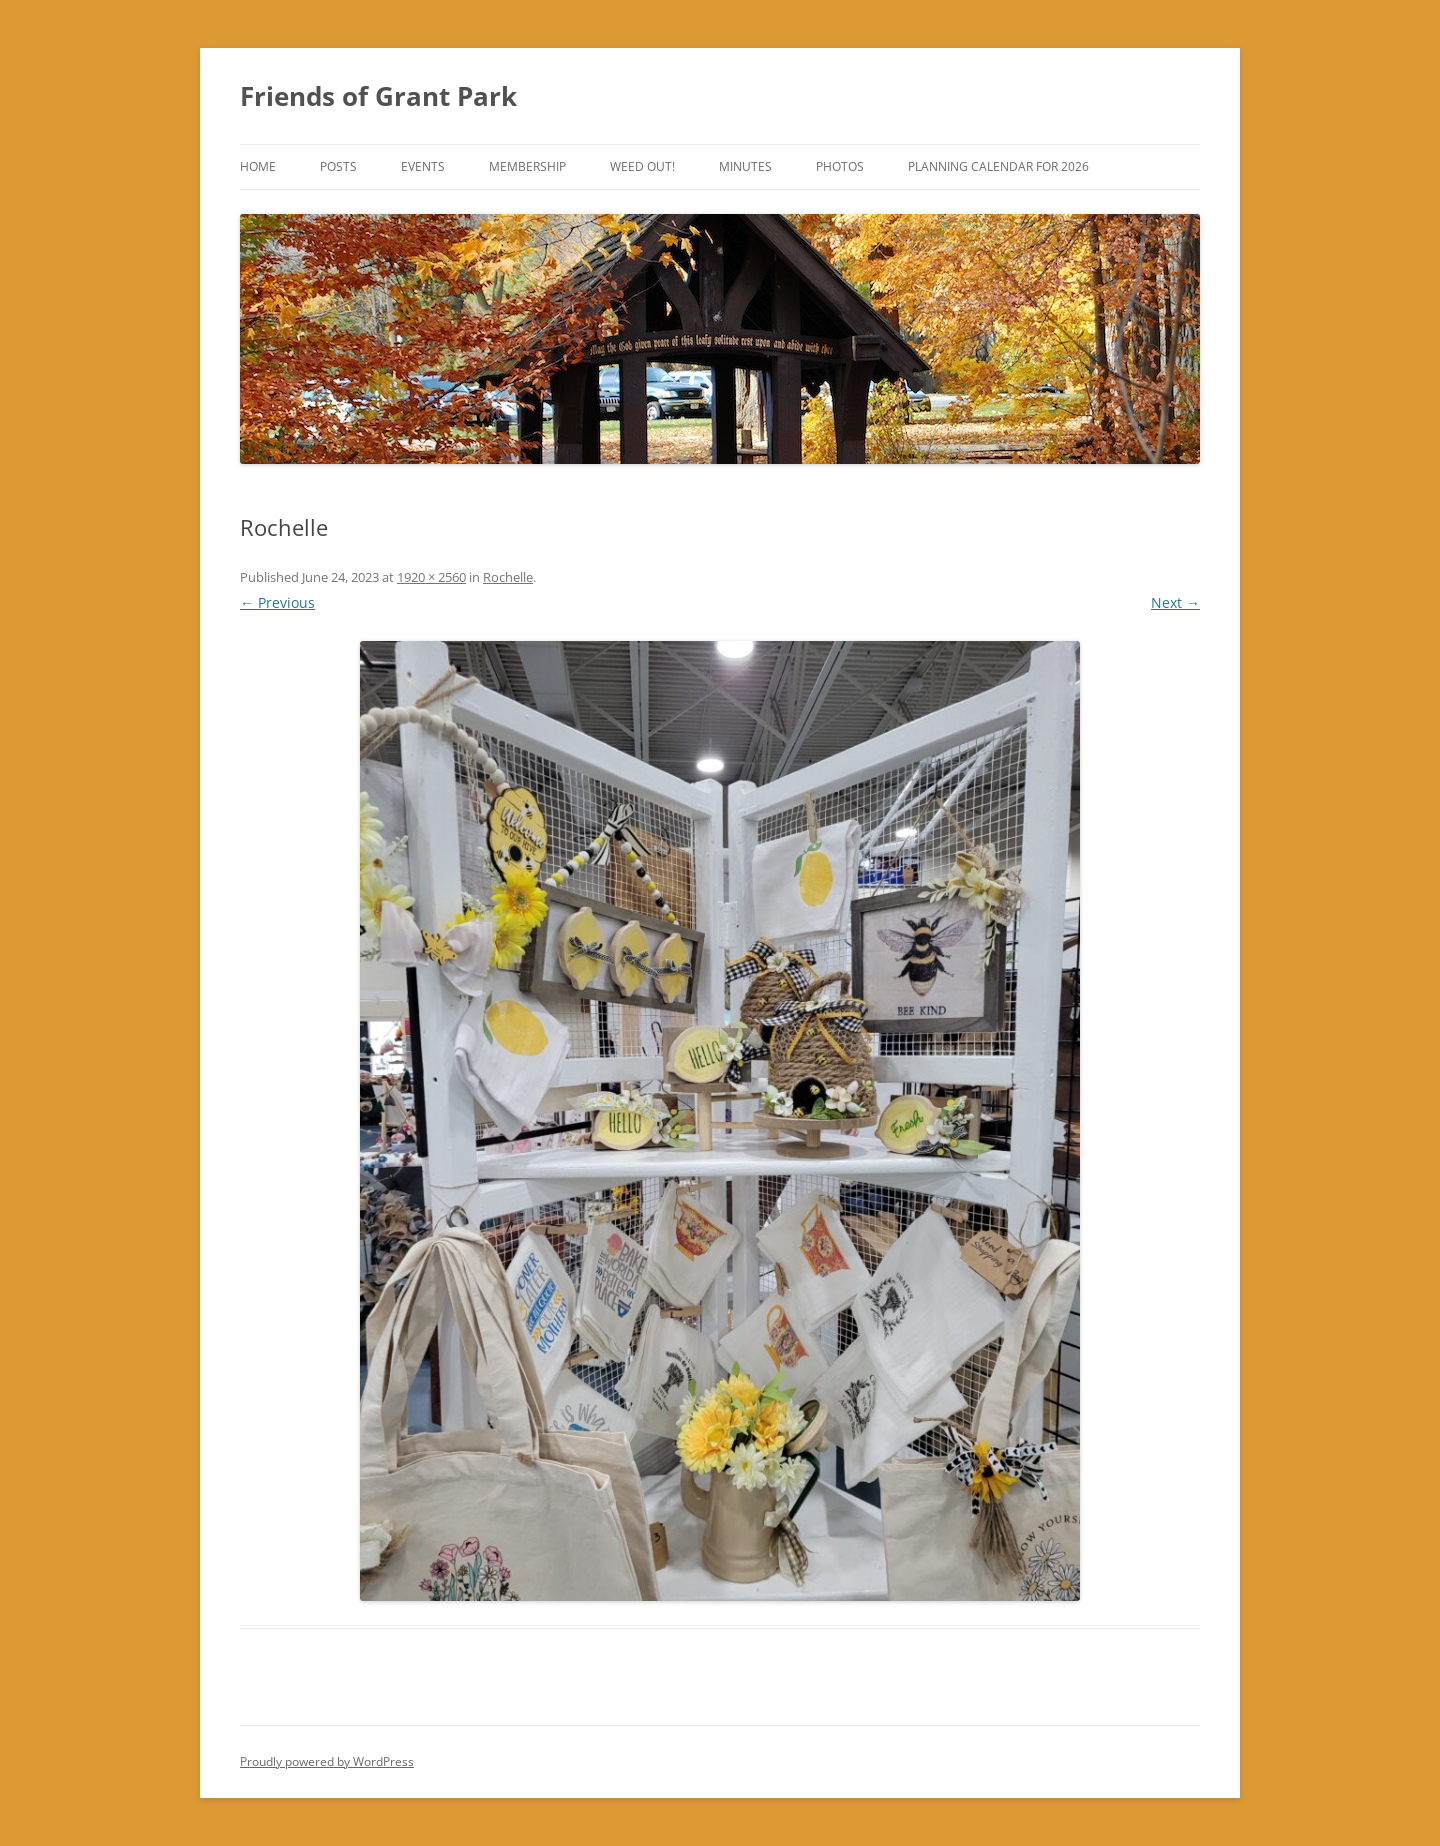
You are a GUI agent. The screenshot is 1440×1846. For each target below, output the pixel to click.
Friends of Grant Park (378, 96)
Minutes (745, 166)
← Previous (277, 602)
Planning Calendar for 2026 (998, 166)
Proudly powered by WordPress (327, 1761)
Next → (1175, 602)
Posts (338, 166)
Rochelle (508, 577)
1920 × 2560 (431, 577)
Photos (840, 166)
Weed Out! (642, 166)
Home (258, 166)
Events (423, 166)
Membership (527, 166)
